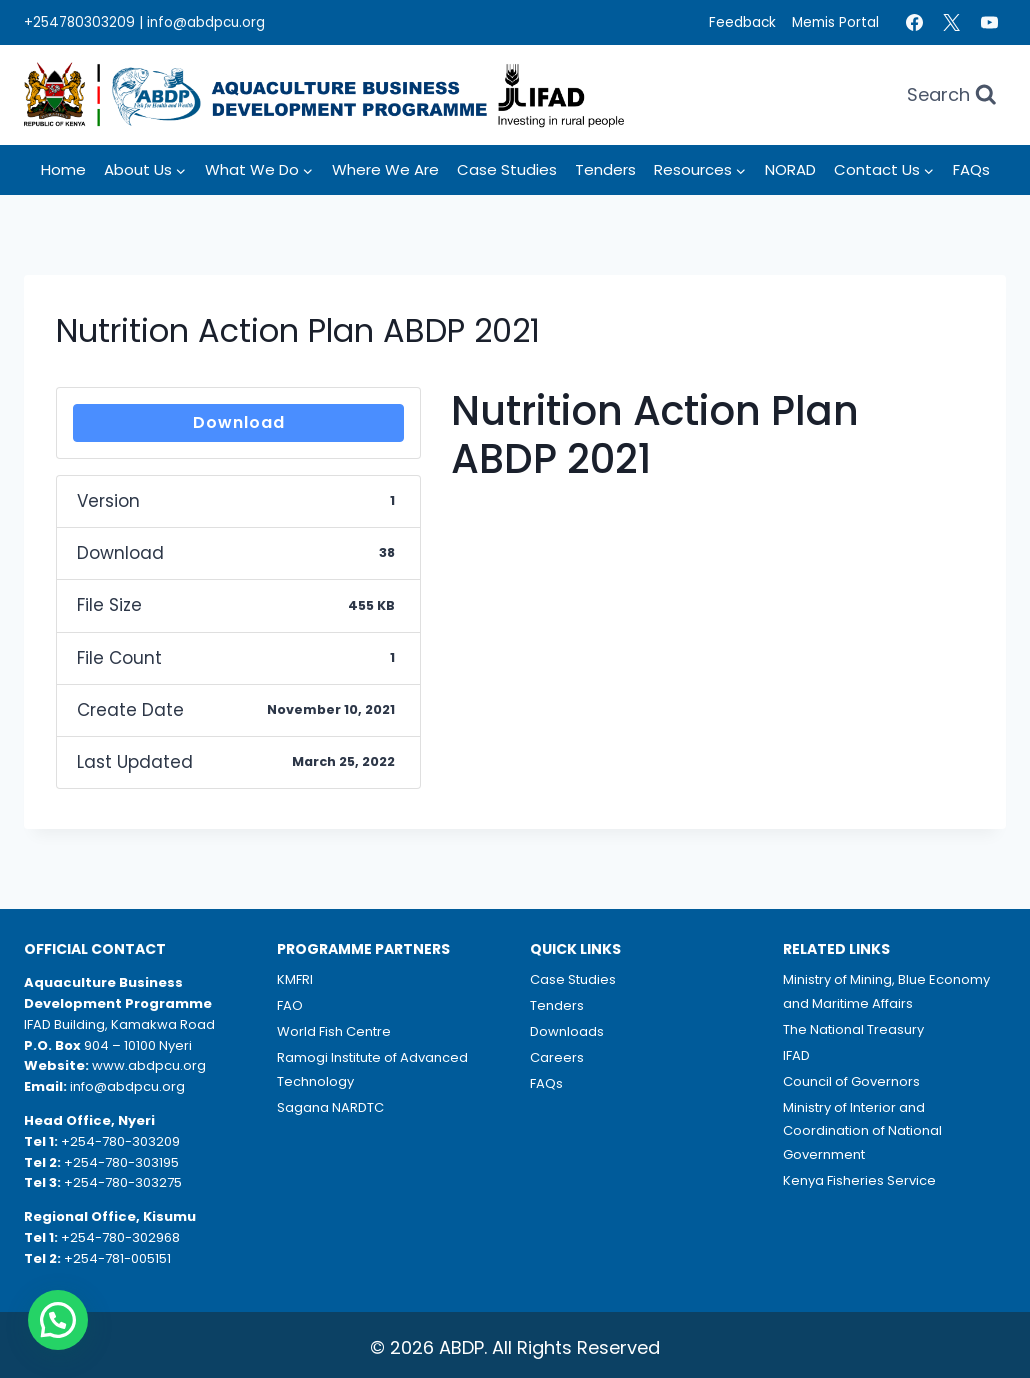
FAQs (971, 169)
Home (63, 169)
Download (239, 422)
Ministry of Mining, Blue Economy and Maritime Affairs (886, 991)
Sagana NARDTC (330, 1107)
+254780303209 (79, 22)
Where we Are (385, 169)
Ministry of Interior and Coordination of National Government (862, 1131)
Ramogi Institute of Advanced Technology (372, 1069)
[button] (58, 1320)
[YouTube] (989, 23)
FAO (290, 1005)
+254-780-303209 (120, 1141)
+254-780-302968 (120, 1237)
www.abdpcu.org (149, 1065)
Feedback (742, 22)
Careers (557, 1057)
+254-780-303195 (121, 1162)
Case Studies (507, 169)
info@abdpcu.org (206, 22)
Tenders (605, 169)
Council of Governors (851, 1081)
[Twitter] (952, 23)
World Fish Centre (334, 1031)
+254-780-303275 (123, 1182)
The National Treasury (853, 1029)
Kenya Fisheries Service (859, 1180)
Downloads (567, 1031)
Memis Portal (835, 22)
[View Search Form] (952, 95)
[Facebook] (914, 23)
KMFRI (295, 979)
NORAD (790, 169)
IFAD (796, 1055)
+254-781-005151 (117, 1258)
